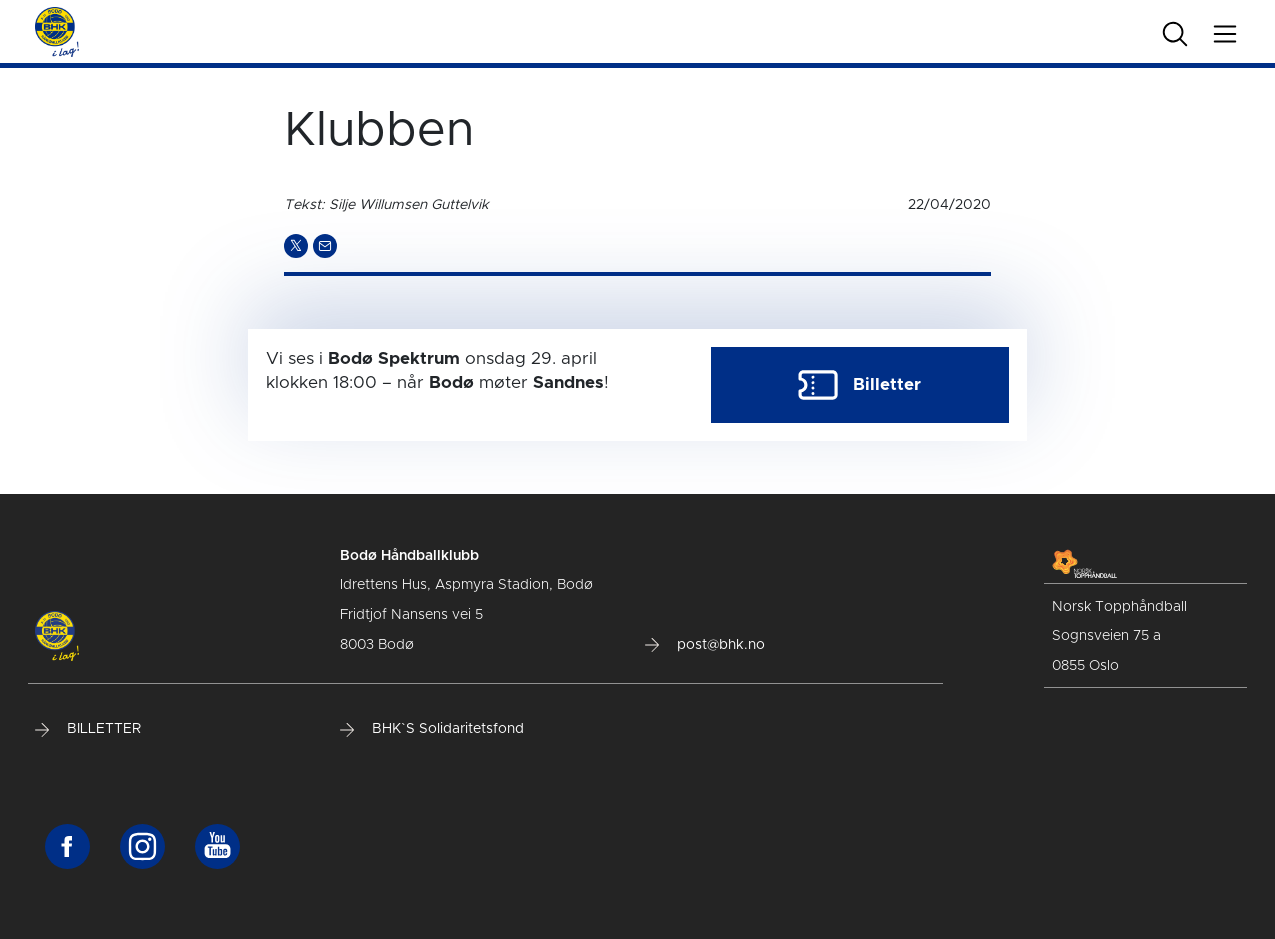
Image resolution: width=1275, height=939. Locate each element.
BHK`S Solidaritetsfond (432, 729)
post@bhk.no (705, 645)
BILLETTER (88, 729)
